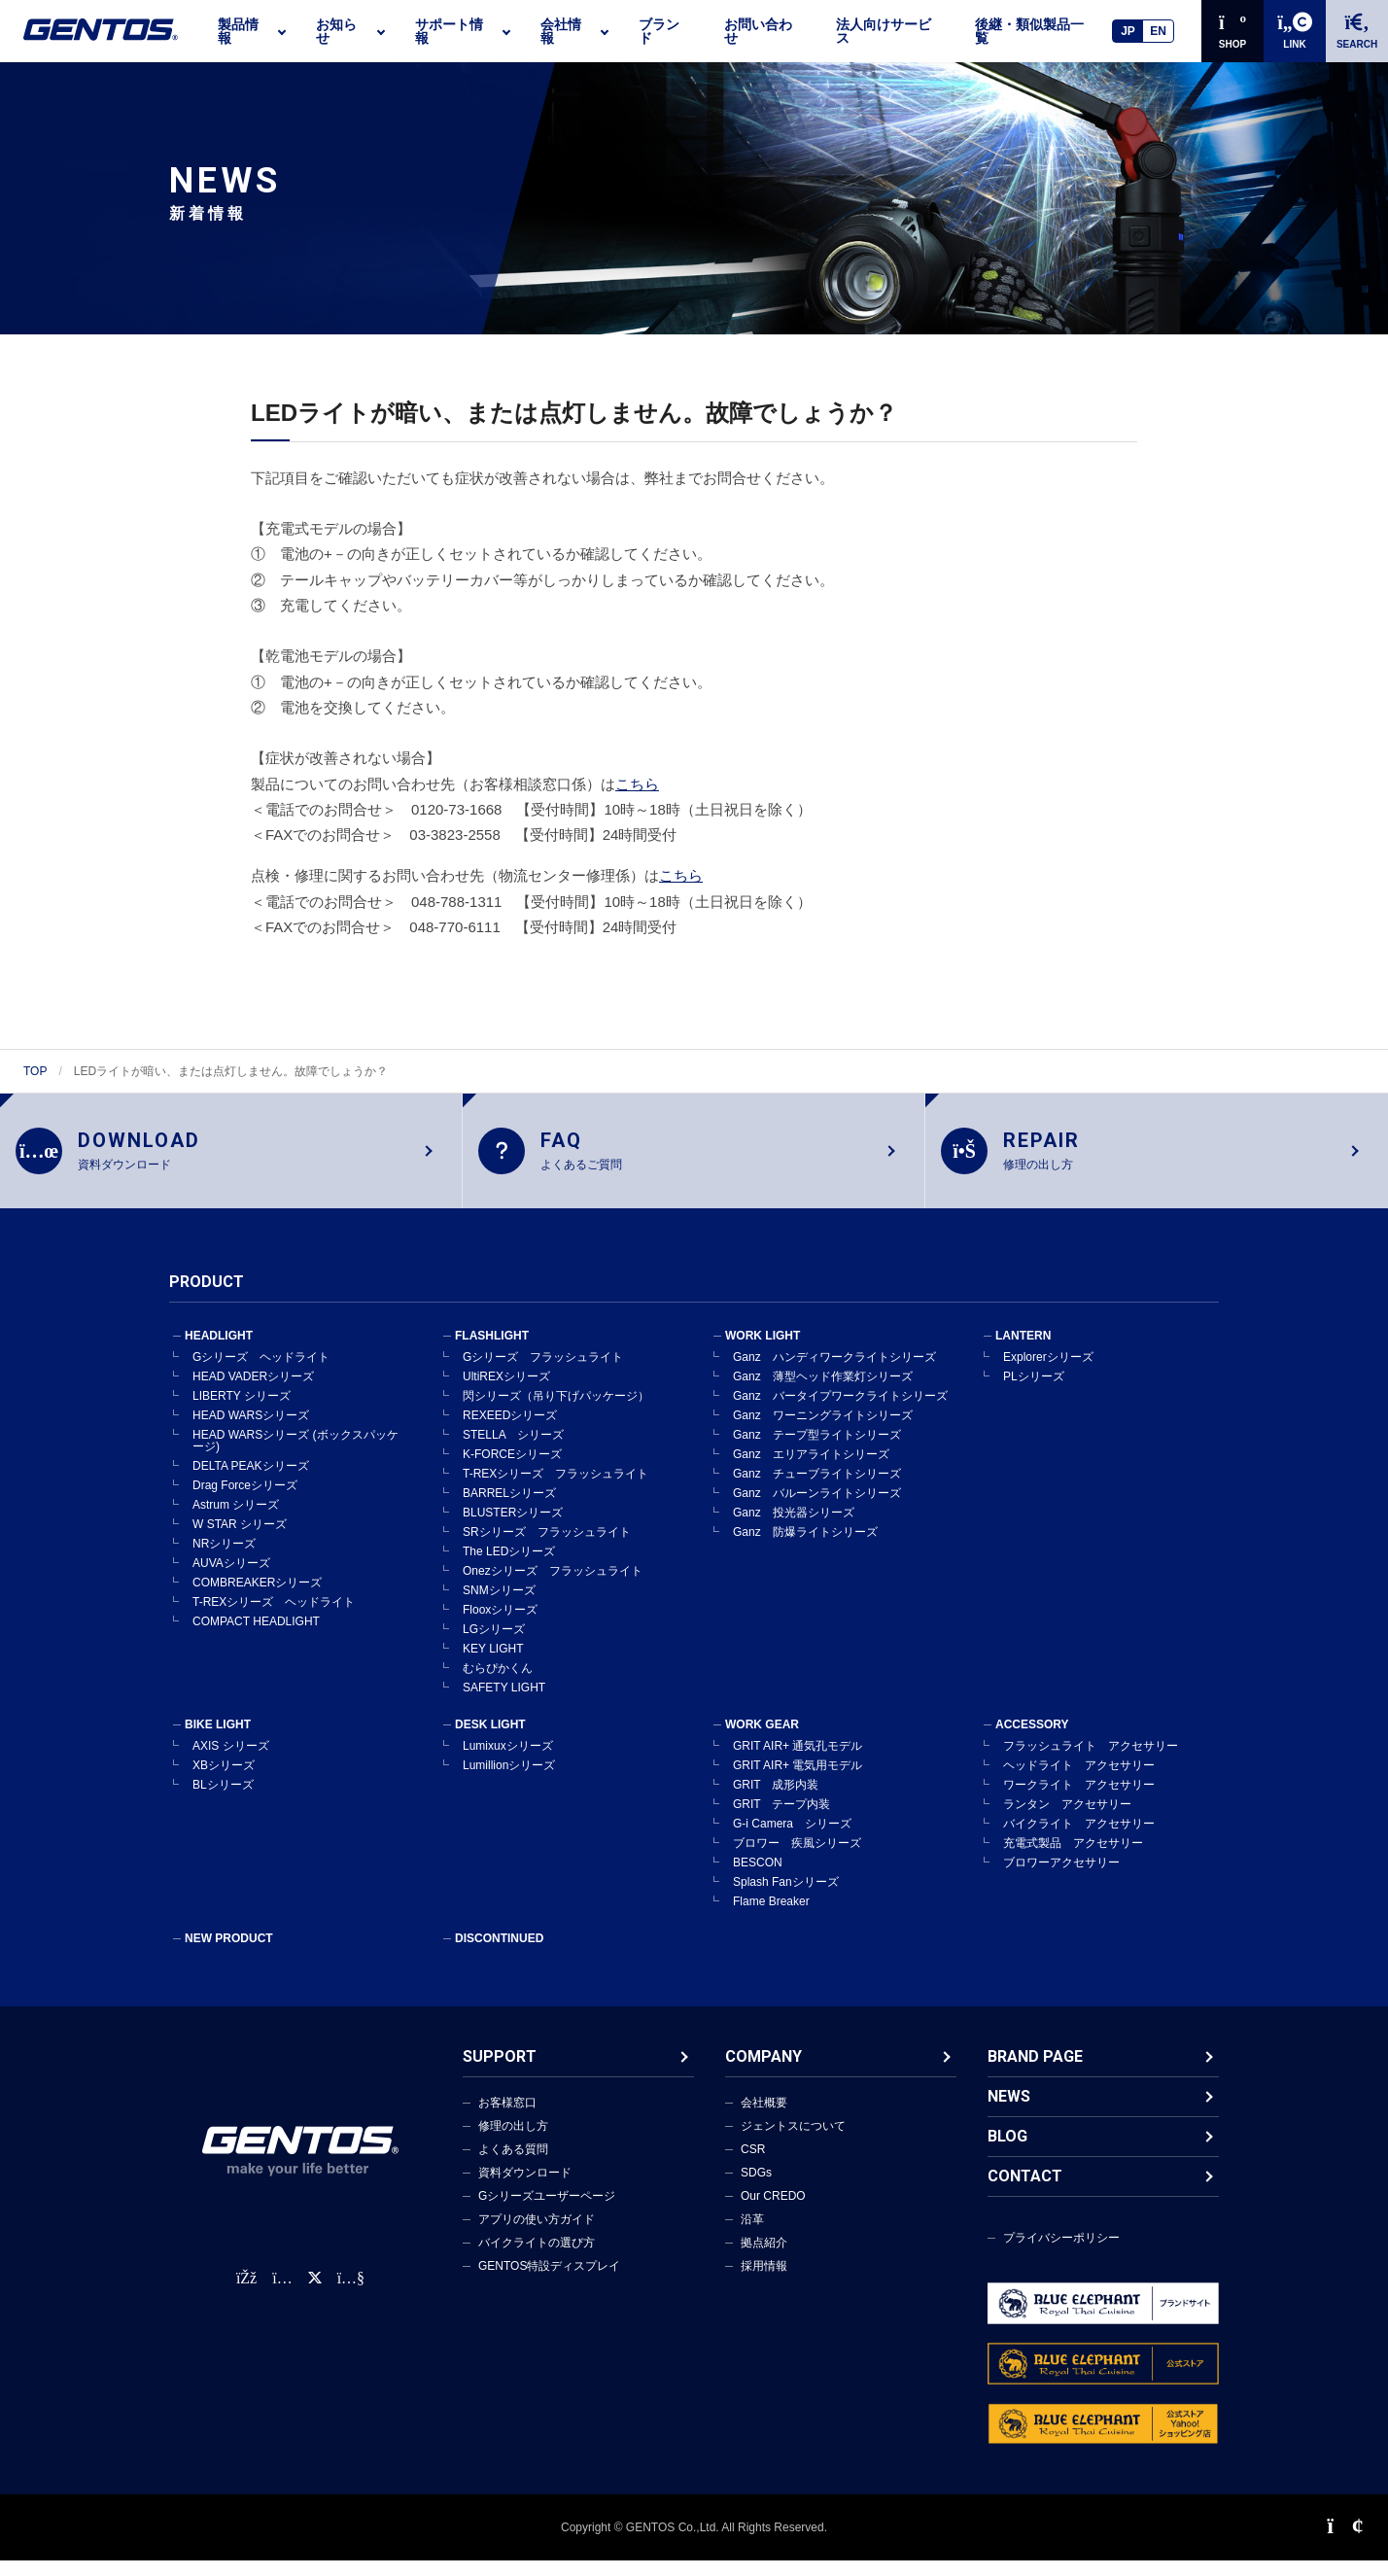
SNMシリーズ (499, 1606)
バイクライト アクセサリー (1079, 1839)
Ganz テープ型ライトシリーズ (817, 1450)
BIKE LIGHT (218, 1740)
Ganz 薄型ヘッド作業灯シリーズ (823, 1392)
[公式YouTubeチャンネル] (350, 2293)
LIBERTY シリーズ (241, 1411)
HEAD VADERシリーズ (253, 1392)
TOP (35, 1071)
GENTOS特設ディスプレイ (549, 2281)
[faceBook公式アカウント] (246, 2293)
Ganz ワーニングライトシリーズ (823, 1431)
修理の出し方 (513, 2141)
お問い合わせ (758, 31)
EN (1158, 31)
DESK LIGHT (490, 1740)
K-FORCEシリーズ (512, 1470)
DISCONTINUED (499, 1954)
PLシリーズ (1033, 1392)
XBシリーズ (223, 1781)
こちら (637, 784)
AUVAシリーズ (231, 1578)
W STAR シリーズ (239, 1540)
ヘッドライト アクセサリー (1079, 1781)
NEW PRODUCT (229, 1954)
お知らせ (336, 31)
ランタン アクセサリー (1067, 1820)
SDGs (756, 2188)
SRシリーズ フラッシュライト (547, 1547)
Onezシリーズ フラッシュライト (552, 1586)
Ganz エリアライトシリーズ (811, 1470)
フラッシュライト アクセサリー (1090, 1761)
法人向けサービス (883, 31)
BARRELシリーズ (509, 1508)
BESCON (757, 1878)
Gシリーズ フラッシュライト (543, 1372)
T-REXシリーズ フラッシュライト (555, 1489)
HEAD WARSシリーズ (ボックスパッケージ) (295, 1456)
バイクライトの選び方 (536, 2258)
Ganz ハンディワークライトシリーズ (834, 1372)
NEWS (1009, 2112)
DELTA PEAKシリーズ (250, 1481)
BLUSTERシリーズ (513, 1528)
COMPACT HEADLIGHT (256, 1637)
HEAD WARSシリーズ (250, 1431)
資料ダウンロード (525, 2188)
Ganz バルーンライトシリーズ (817, 1508)
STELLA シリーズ (513, 1450)
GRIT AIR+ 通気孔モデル (797, 1761)
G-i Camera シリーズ (792, 1839)
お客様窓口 (507, 2118)
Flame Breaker (771, 1917)
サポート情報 (449, 31)
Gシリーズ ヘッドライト (261, 1372)
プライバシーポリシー (1061, 2253)
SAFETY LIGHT (504, 1703)
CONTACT (1025, 2191)
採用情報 (764, 2281)
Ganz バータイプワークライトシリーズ (840, 1411)
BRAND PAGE (1035, 2072)
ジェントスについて (793, 2141)
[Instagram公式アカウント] (282, 2293)
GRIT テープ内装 (781, 1820)
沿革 (752, 2235)
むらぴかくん (498, 1683)
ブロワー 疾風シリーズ (797, 1858)
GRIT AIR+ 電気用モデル (797, 1781)
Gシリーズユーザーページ (546, 2211)
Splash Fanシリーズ (786, 1897)
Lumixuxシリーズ (508, 1761)
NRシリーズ (224, 1559)
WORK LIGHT (762, 1351)
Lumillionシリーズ (509, 1781)
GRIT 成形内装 (775, 1800)
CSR (753, 2165)
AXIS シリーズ (230, 1761)
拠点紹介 (764, 2258)
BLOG (1007, 2151)
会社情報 (560, 31)
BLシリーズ (223, 1800)
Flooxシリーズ (500, 1625)
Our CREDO (773, 2211)
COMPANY (763, 2072)
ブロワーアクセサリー (1061, 1878)
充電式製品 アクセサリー (1073, 1858)
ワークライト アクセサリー (1079, 1800)
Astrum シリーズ (235, 1520)
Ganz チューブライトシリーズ (817, 1489)
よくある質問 (513, 2165)
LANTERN (1023, 1351)
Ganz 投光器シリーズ (793, 1528)
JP (1128, 31)
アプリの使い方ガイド (536, 2235)
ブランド (659, 31)
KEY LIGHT (493, 1664)
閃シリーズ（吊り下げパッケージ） (556, 1411)
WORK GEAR (762, 1740)
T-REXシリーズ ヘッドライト (273, 1617)
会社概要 (764, 2118)
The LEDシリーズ (509, 1567)
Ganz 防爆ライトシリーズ (805, 1547)
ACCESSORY (1032, 1740)
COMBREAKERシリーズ (257, 1598)
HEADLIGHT (219, 1351)
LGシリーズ (494, 1645)
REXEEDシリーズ (510, 1431)
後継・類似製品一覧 (1029, 31)
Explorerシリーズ (1048, 1372)
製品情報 (238, 31)
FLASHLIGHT (492, 1351)
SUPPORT (500, 2072)
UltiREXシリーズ (506, 1392)
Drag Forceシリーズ (244, 1501)
